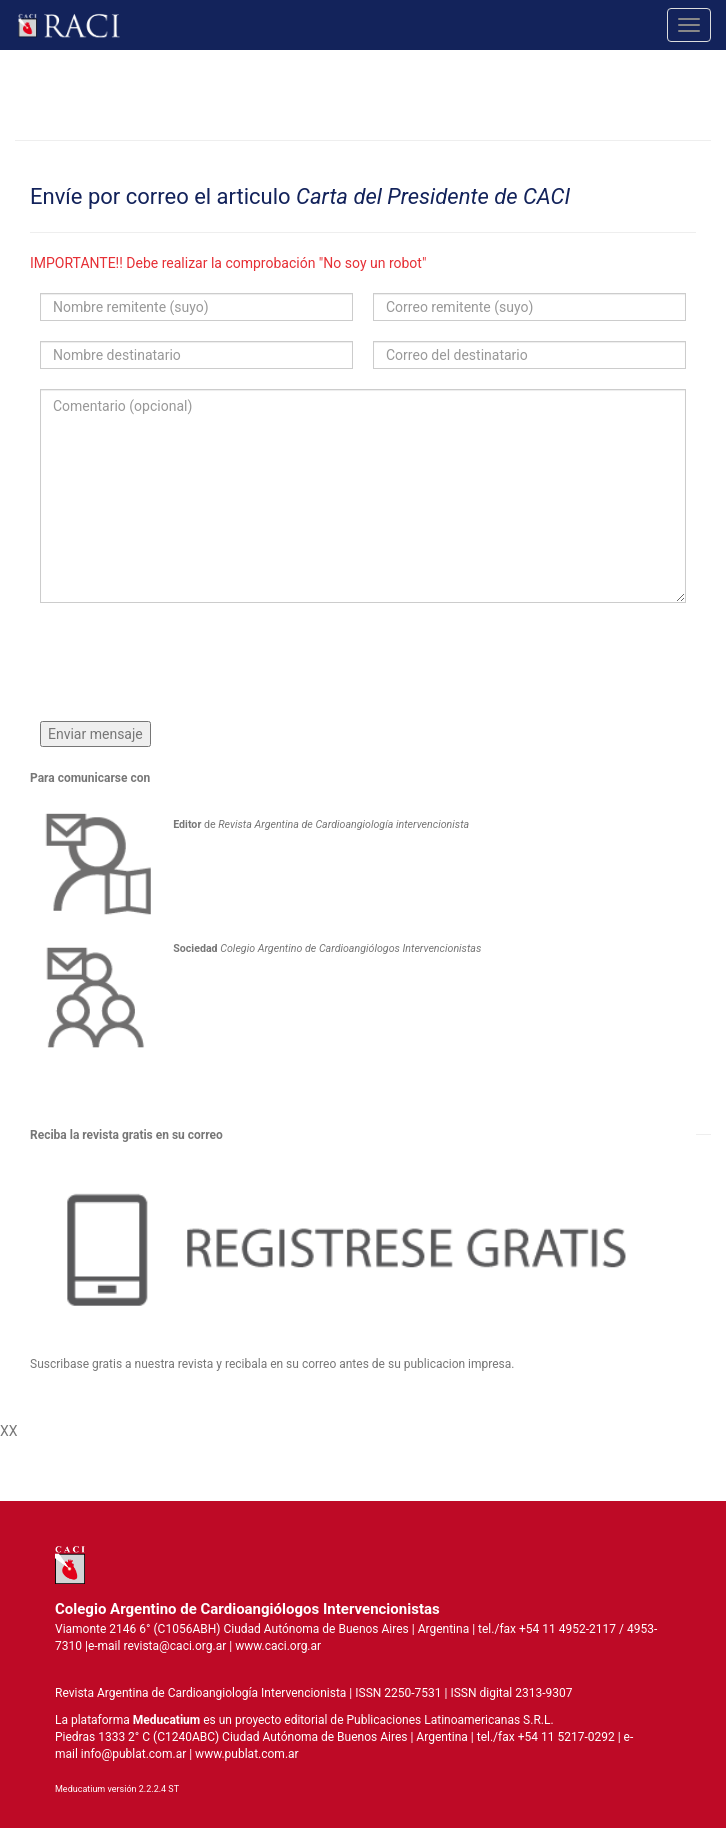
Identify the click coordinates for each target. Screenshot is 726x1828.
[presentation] (192, 662)
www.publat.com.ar (245, 1754)
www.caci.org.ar (278, 1646)
